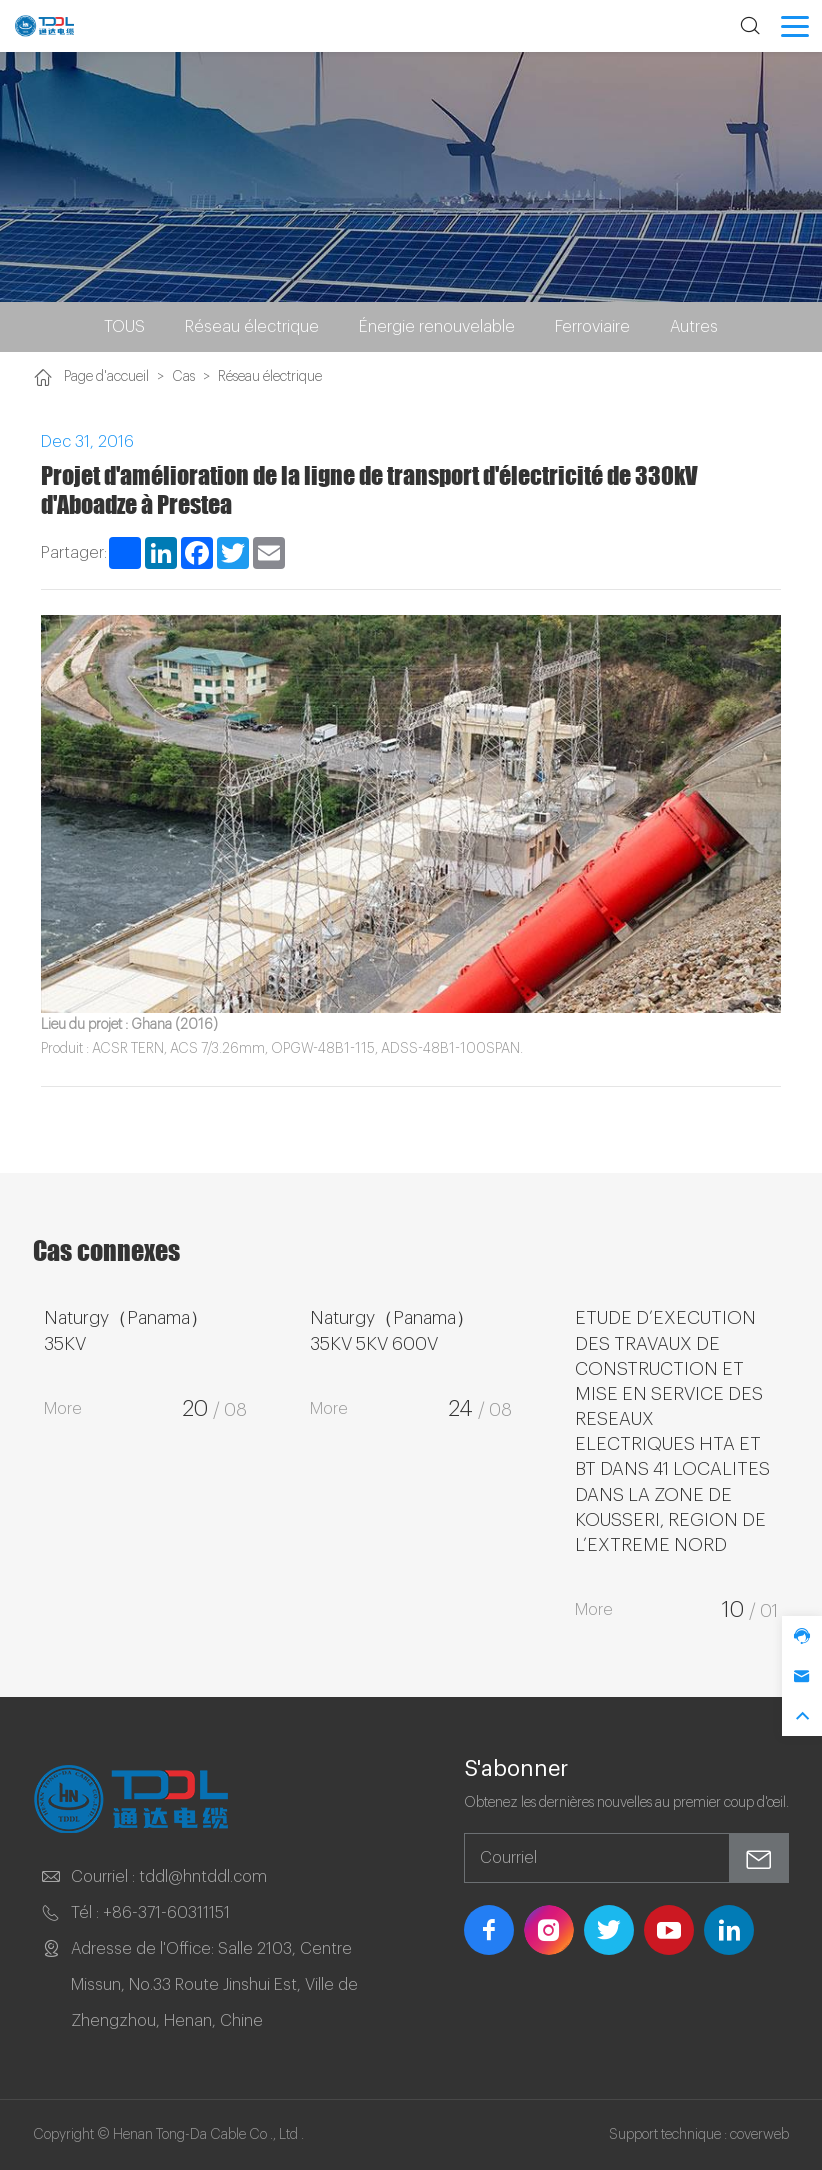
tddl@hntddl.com (203, 1877)
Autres (694, 327)
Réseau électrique (252, 327)
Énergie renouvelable (437, 327)
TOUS (124, 327)
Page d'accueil (106, 377)
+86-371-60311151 (166, 1913)
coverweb (759, 2135)
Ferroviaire (592, 327)
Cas (183, 377)
